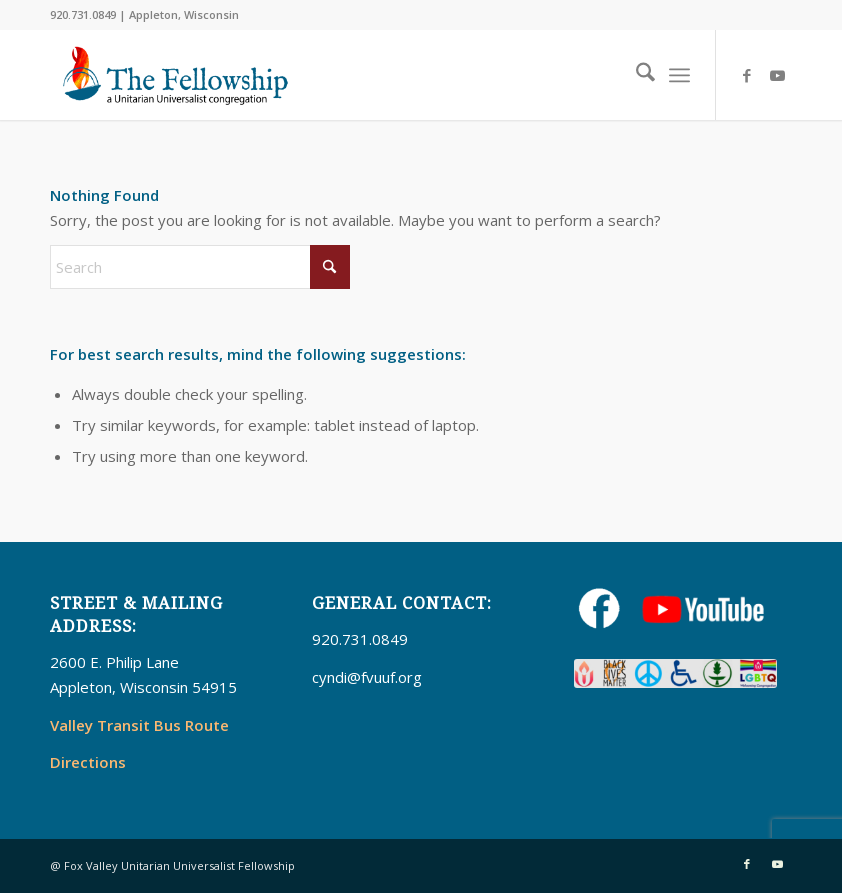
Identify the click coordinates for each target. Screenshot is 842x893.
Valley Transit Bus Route (139, 725)
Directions (88, 762)
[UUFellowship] (175, 75)
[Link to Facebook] (747, 75)
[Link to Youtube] (777, 75)
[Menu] (679, 75)
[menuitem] (635, 75)
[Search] (635, 75)
